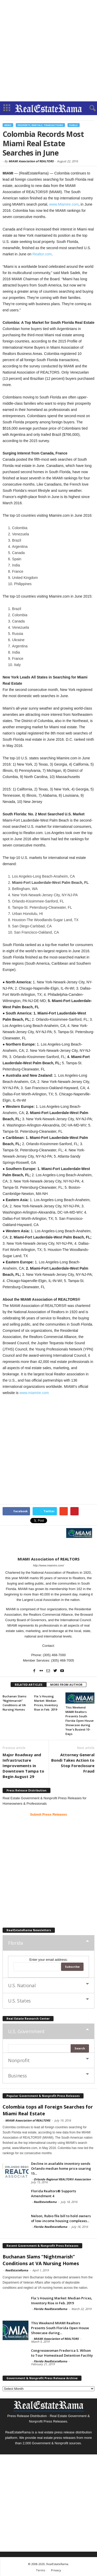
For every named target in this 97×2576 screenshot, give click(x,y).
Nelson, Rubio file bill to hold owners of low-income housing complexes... (61, 2218)
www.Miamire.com (64, 204)
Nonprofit (19, 2060)
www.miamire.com (34, 1393)
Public (73, 125)
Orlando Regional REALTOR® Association (62, 2179)
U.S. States (19, 2001)
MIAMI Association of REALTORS (31, 161)
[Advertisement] (48, 50)
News (7, 125)
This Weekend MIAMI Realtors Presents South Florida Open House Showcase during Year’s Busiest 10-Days (79, 1720)
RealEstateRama (45, 2202)
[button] (89, 108)
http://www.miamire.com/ (48, 1565)
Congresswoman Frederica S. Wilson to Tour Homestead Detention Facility (62, 2353)
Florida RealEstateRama (50, 2227)
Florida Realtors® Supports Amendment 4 (53, 2193)
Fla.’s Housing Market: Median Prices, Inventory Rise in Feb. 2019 (61, 2300)
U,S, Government (26, 2031)
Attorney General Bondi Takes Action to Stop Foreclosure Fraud (72, 1763)
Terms (40, 2570)
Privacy (56, 2570)
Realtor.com (42, 254)
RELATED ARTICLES (28, 1684)
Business (17, 2076)
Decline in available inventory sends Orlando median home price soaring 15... (61, 2168)
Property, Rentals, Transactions (40, 125)
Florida (15, 1943)
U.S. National (21, 1985)
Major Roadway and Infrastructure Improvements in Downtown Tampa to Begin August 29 (23, 1765)
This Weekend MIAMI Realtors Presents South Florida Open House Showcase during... (60, 2328)
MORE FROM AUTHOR (66, 1684)
